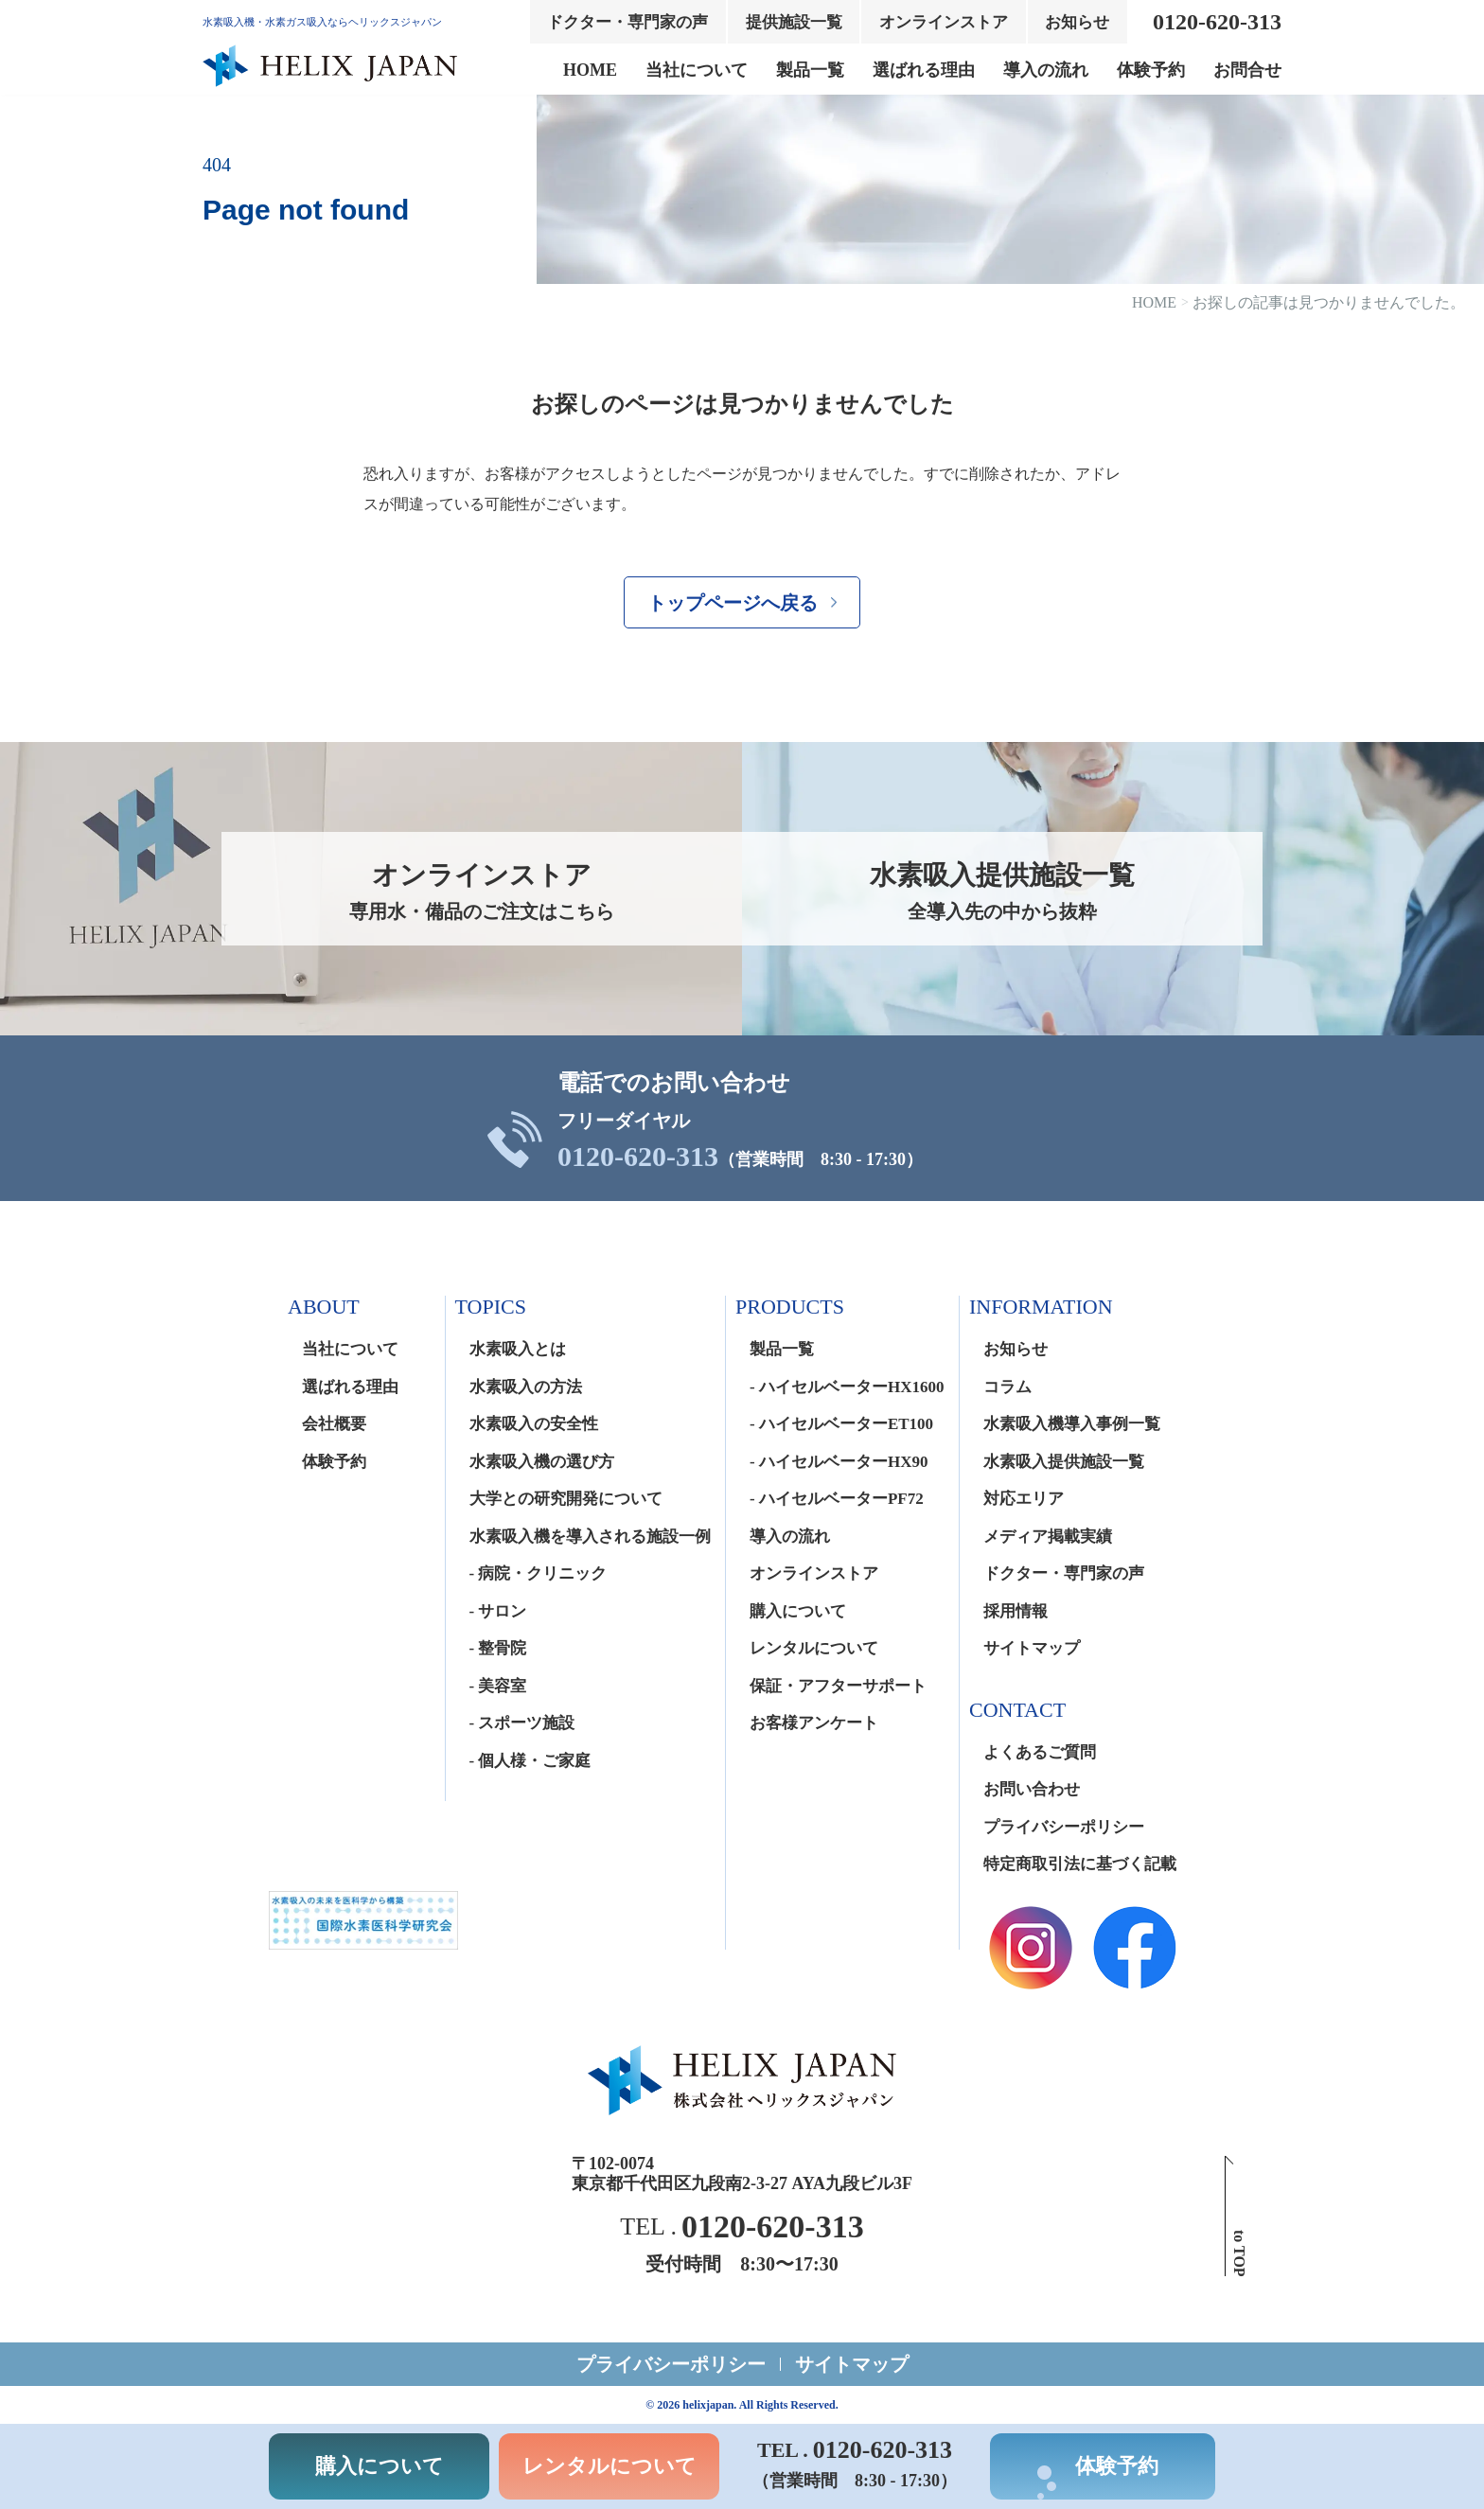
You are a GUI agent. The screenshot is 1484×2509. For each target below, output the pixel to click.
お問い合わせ (1031, 1789)
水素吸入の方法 (525, 1387)
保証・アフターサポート (838, 1686)
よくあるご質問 (1039, 1752)
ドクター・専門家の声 (627, 22)
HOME (590, 70)
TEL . (741, 2227)
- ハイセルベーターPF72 (837, 1499)
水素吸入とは (517, 1349)
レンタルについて (814, 1648)
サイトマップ (1031, 1648)
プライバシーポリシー (1063, 1827)
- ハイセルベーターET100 (841, 1424)
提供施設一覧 (794, 22)
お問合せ (1247, 70)
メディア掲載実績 (1047, 1537)
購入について (798, 1611)
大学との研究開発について (565, 1499)
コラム (1007, 1387)
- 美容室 (498, 1686)
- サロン (498, 1611)
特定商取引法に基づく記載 (1079, 1864)
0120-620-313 (637, 1156)
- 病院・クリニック (538, 1573)
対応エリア (1023, 1499)
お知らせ (1077, 22)
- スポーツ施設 (522, 1723)
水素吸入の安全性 (533, 1424)
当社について (696, 70)
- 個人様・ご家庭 (530, 1761)
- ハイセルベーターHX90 (839, 1462)
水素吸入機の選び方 (541, 1462)
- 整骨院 (498, 1648)
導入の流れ (1045, 70)
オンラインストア (943, 22)
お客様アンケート (814, 1723)
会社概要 (334, 1424)
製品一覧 (810, 70)
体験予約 (1151, 70)
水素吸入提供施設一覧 (1063, 1462)
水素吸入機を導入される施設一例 (590, 1537)
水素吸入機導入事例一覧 (1071, 1424)
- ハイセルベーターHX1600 (847, 1387)
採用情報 (1015, 1611)
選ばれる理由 (924, 70)
